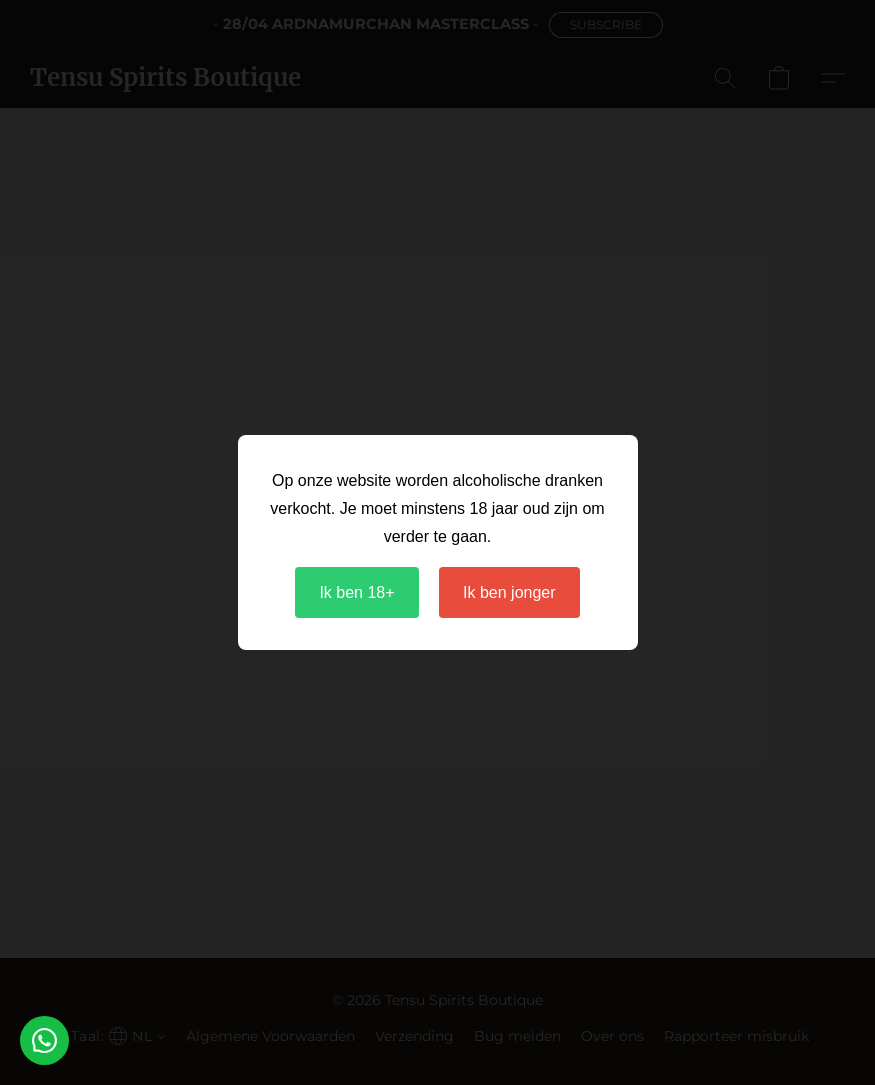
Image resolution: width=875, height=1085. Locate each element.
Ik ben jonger (509, 592)
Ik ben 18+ (356, 592)
